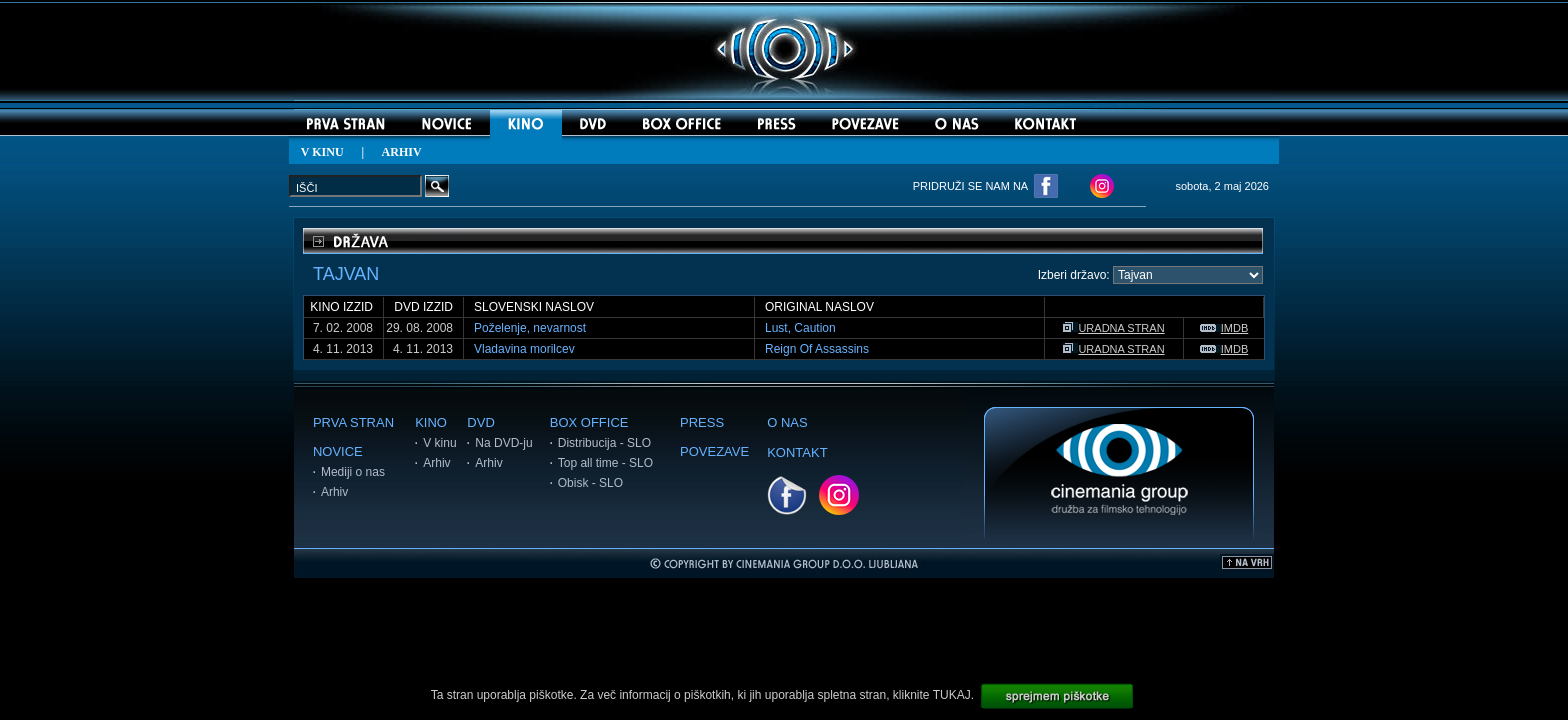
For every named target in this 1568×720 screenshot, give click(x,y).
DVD (480, 422)
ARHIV (402, 152)
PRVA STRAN (353, 422)
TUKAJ (952, 695)
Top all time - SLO (605, 463)
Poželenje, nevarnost (530, 328)
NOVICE (338, 451)
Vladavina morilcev (524, 349)
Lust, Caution (800, 328)
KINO (431, 422)
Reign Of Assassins (817, 349)
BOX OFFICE (589, 422)
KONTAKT (797, 452)
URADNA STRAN (1113, 328)
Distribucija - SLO (604, 443)
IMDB (1224, 328)
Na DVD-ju (503, 443)
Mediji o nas (353, 472)
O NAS (787, 422)
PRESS (702, 422)
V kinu (439, 443)
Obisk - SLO (590, 483)
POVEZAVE (714, 451)
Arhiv (334, 492)
